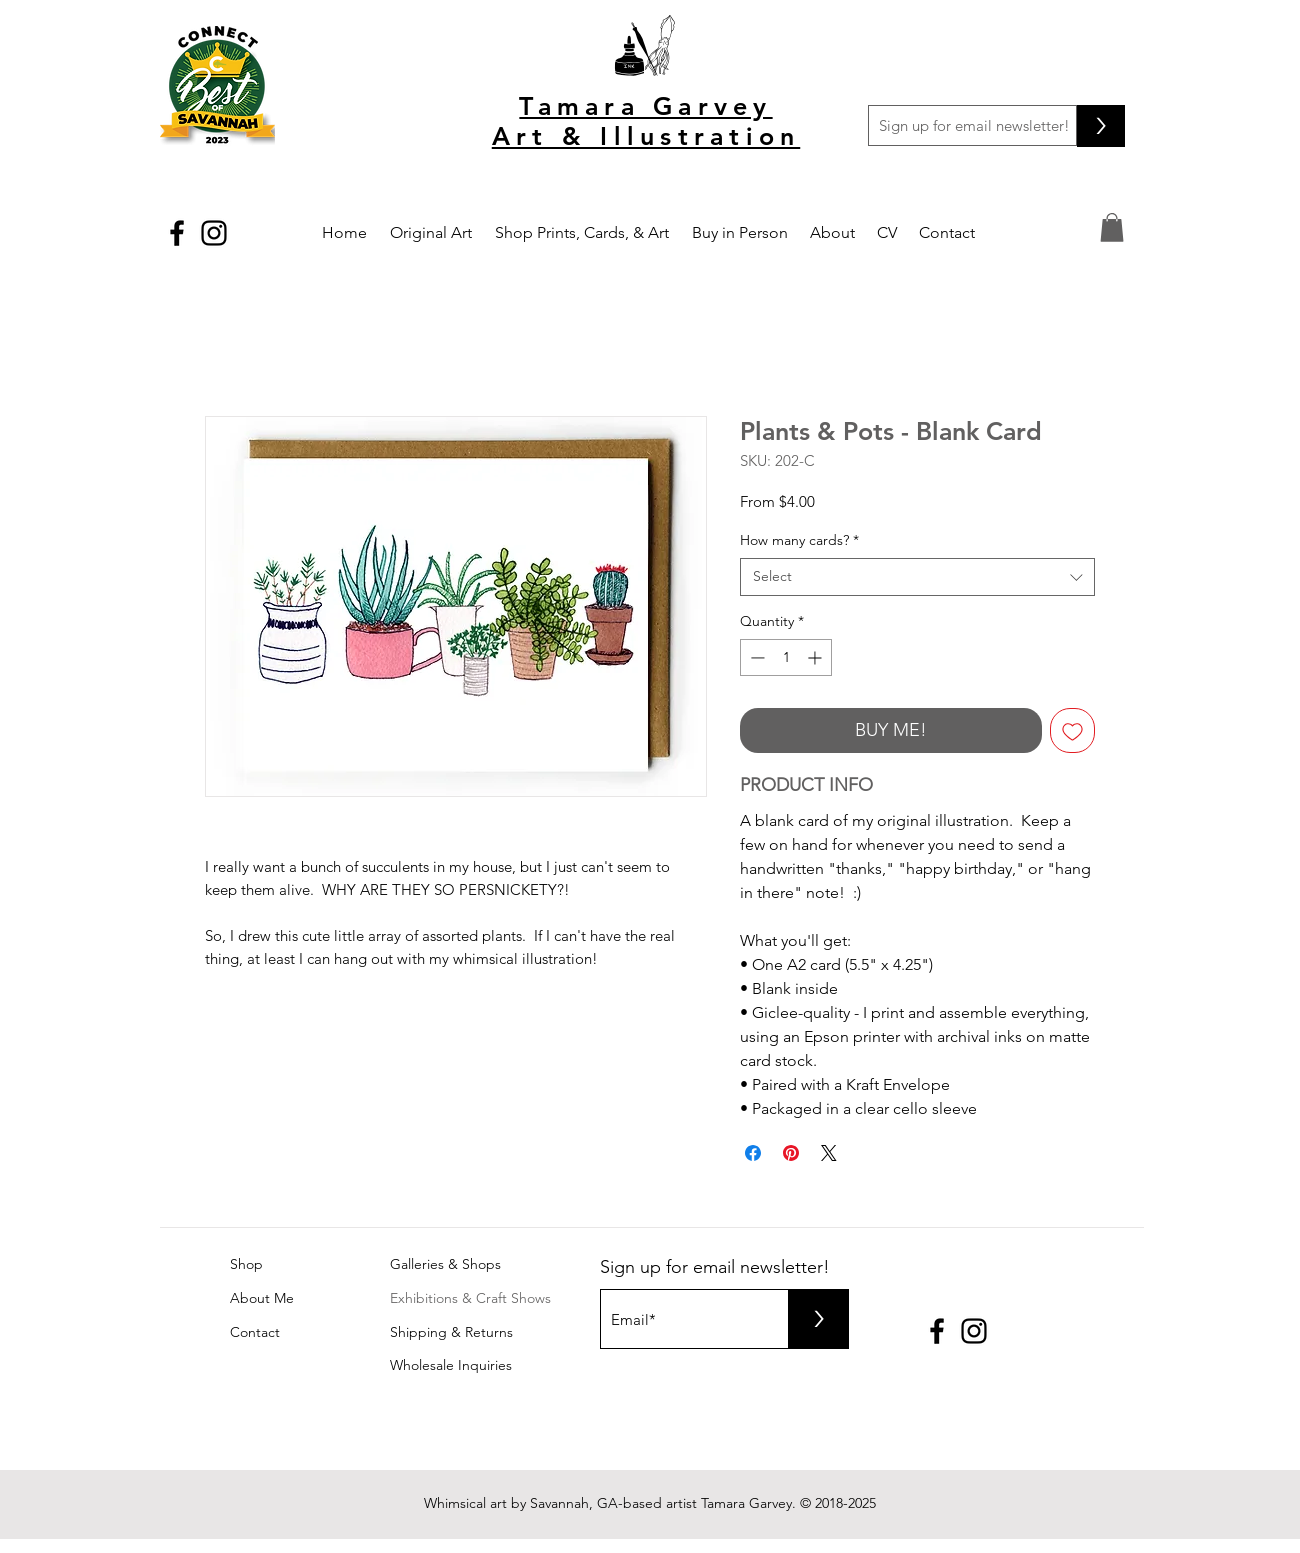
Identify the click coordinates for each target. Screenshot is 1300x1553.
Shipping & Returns (451, 1332)
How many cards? (799, 540)
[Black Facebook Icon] (177, 233)
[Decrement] (755, 657)
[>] (1101, 126)
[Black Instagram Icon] (214, 233)
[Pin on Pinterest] (791, 1153)
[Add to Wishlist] (1072, 730)
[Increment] (816, 657)
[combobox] (917, 577)
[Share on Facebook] (753, 1153)
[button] (1112, 227)
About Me (262, 1298)
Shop (246, 1264)
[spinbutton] (786, 657)
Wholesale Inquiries (451, 1365)
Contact (255, 1332)
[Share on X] (829, 1153)
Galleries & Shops (445, 1264)
